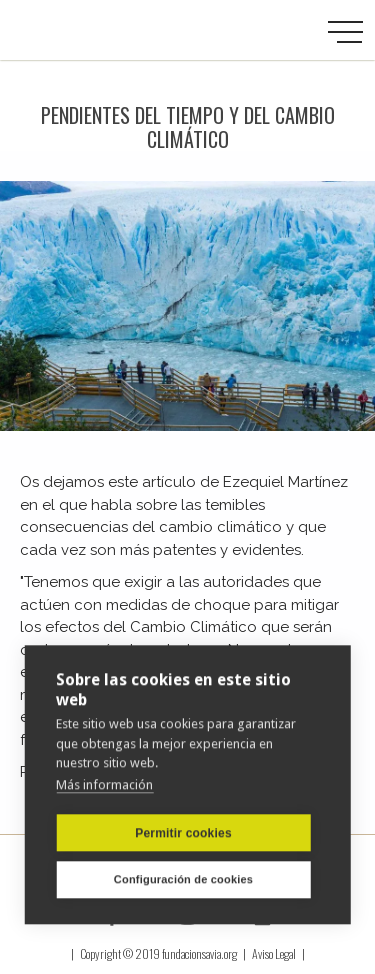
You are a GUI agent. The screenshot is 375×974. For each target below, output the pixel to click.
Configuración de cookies (183, 879)
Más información (104, 784)
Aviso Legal (274, 953)
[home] (105, 30)
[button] (345, 33)
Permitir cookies (183, 833)
